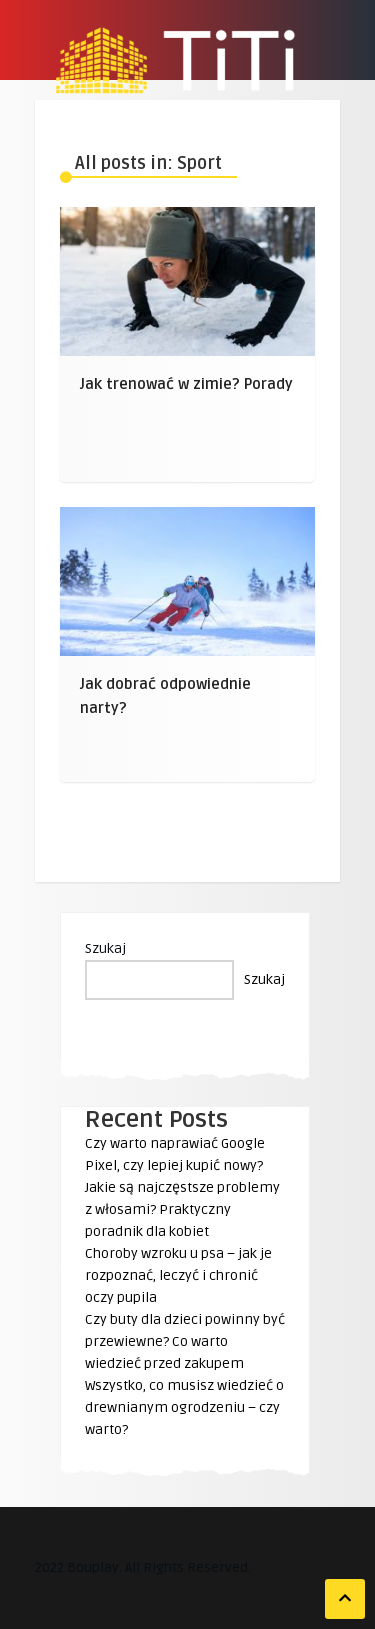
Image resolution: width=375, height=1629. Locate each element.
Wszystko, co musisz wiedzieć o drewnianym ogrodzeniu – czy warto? (184, 1407)
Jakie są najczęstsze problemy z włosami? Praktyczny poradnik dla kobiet (182, 1209)
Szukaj (105, 948)
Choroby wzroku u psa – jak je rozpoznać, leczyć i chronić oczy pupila (178, 1275)
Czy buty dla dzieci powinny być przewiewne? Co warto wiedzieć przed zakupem (185, 1341)
